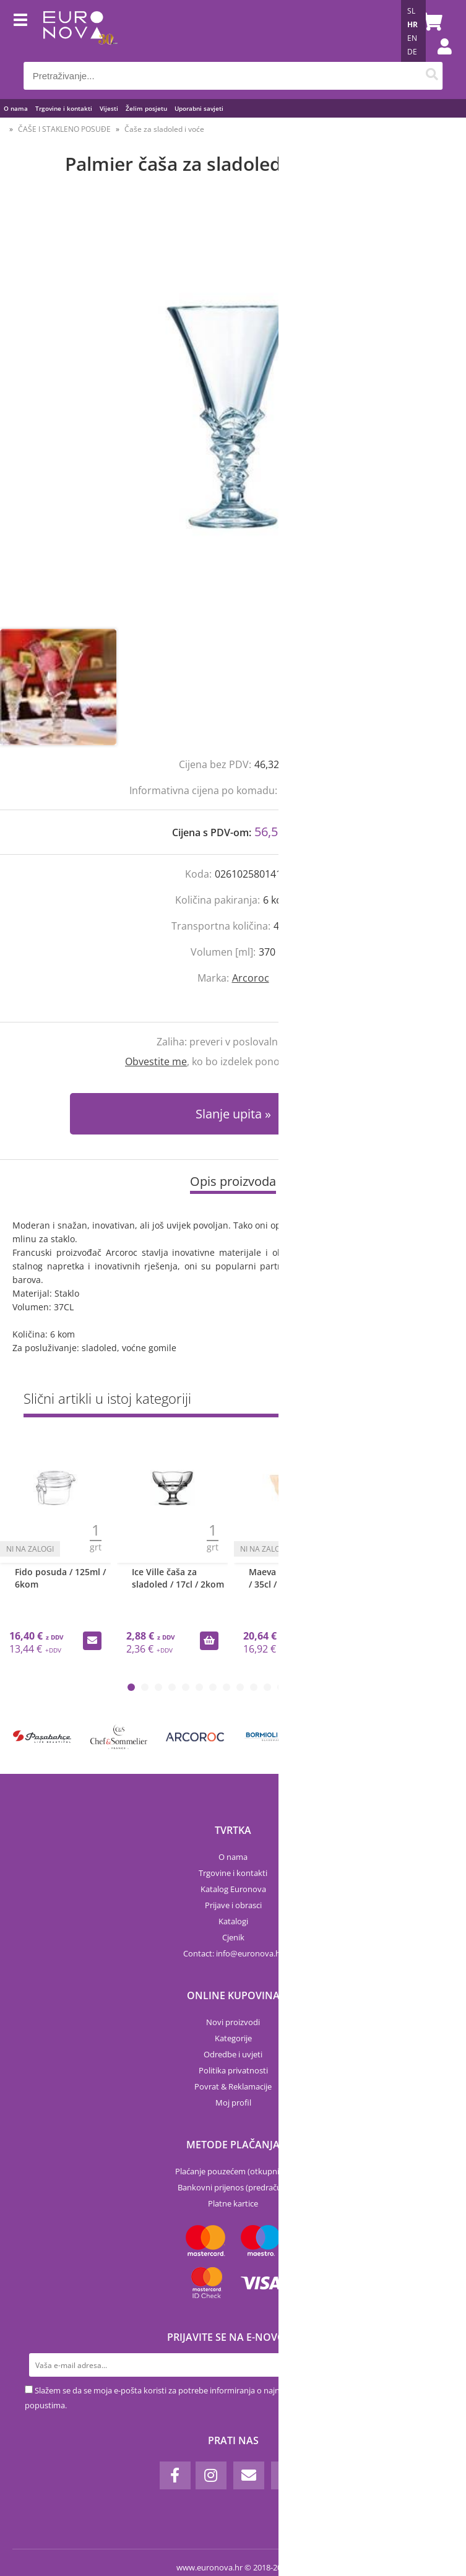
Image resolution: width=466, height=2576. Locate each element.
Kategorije (233, 2038)
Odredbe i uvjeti (233, 2054)
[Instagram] (211, 2475)
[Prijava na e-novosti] (429, 2365)
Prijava (438, 58)
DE (412, 51)
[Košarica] (430, 21)
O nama (16, 108)
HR (412, 24)
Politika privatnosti (233, 2070)
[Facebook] (175, 2475)
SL (411, 11)
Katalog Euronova (233, 1889)
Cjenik (233, 1937)
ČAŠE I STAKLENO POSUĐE (64, 129)
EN (412, 38)
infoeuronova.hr (249, 1953)
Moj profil (233, 2102)
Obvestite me (156, 1061)
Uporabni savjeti (199, 108)
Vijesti (109, 108)
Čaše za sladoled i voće (164, 129)
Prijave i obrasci (233, 1905)
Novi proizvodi (233, 2022)
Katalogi (233, 1921)
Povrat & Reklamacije (233, 2086)
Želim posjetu (146, 108)
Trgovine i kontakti (63, 108)
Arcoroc (250, 978)
